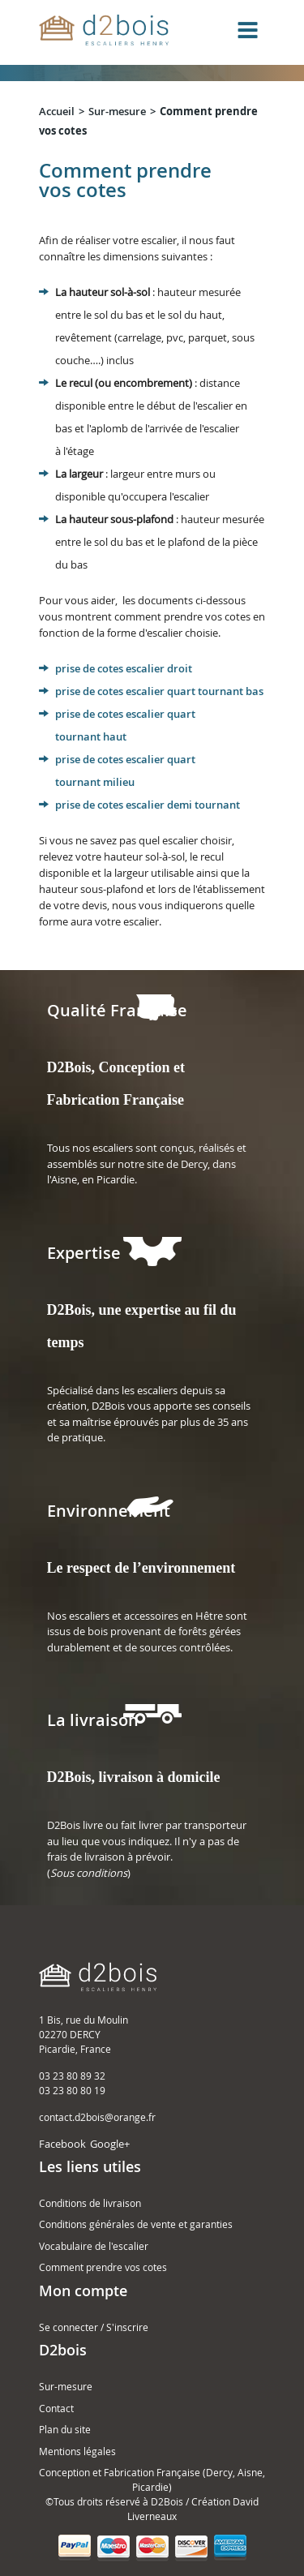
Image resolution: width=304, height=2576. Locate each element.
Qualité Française (117, 1010)
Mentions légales (77, 2451)
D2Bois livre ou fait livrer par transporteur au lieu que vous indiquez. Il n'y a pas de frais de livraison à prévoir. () (146, 1849)
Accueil (57, 111)
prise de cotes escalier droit (123, 668)
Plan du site (65, 2429)
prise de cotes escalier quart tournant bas (159, 691)
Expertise (84, 1253)
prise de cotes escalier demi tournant (147, 804)
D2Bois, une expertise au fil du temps (142, 1326)
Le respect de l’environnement (141, 1568)
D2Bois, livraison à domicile (134, 1777)
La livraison (93, 1720)
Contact (56, 2408)
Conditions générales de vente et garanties (136, 2224)
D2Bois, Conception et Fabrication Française (116, 1083)
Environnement (108, 1511)
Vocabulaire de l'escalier (93, 2245)
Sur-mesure (117, 111)
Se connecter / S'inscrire (93, 2327)
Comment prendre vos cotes (103, 2266)
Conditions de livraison (90, 2202)
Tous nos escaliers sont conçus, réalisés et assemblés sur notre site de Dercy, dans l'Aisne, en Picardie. (146, 1163)
